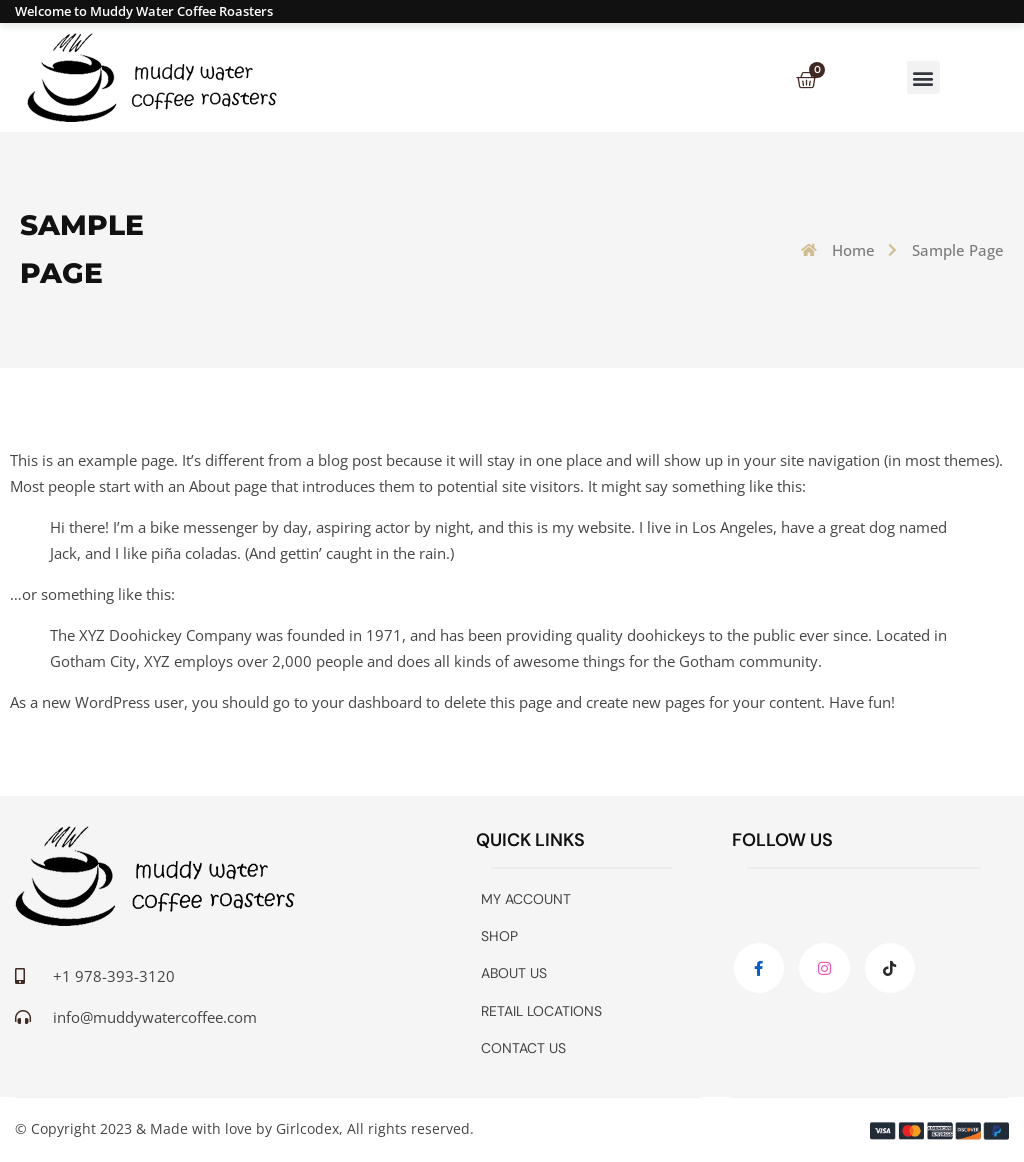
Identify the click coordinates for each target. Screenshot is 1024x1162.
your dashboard (367, 702)
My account (526, 899)
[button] (923, 77)
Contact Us (523, 1048)
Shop (499, 936)
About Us (514, 973)
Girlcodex (307, 1128)
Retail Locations (541, 1011)
